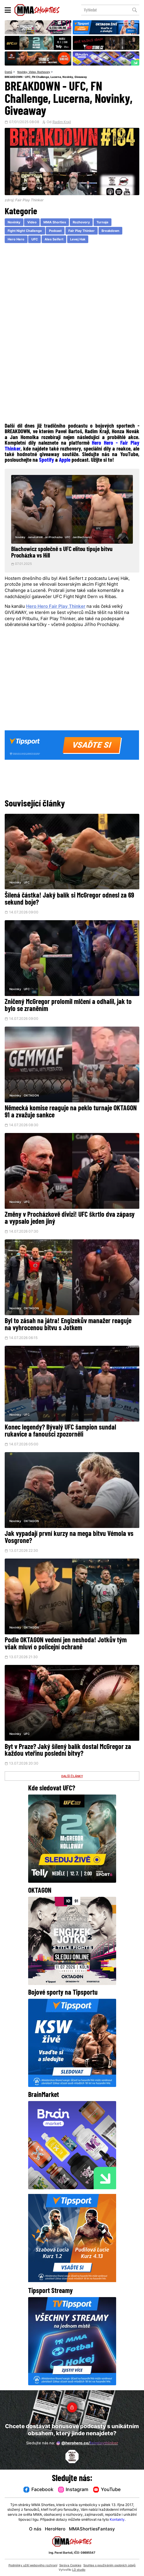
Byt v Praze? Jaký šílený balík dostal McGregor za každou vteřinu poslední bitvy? (68, 1751)
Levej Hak (77, 239)
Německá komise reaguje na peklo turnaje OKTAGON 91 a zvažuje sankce (71, 1112)
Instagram (73, 2490)
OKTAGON (31, 1095)
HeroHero (55, 2529)
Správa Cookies (70, 2565)
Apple (64, 460)
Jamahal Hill (35, 537)
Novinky (22, 72)
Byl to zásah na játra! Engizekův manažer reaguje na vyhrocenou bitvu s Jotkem (68, 1325)
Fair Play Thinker (81, 231)
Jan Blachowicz (82, 537)
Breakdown (110, 231)
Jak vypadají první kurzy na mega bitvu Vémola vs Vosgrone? (69, 1538)
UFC (34, 239)
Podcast (55, 231)
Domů (8, 72)
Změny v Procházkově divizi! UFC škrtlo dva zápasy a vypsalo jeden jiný (70, 1218)
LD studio (78, 2570)
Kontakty (117, 2520)
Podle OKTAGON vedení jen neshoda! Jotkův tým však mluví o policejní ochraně (66, 1644)
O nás (35, 2529)
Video (32, 72)
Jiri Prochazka (53, 537)
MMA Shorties (54, 222)
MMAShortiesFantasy (92, 2529)
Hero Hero (16, 239)
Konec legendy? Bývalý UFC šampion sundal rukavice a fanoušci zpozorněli (60, 1431)
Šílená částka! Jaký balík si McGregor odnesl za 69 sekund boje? (69, 899)
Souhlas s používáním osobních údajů (109, 2565)
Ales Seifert (54, 239)
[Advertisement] (72, 291)
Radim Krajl (61, 122)
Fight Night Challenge (25, 231)
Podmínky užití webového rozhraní (33, 2565)
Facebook (38, 2490)
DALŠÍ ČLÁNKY (72, 1776)
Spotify (46, 460)
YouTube (107, 2490)
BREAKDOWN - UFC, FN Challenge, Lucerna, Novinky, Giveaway (46, 77)
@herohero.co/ (87, 2443)
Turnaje (102, 222)
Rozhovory (43, 72)
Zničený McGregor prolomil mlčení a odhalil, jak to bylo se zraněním (68, 1006)
